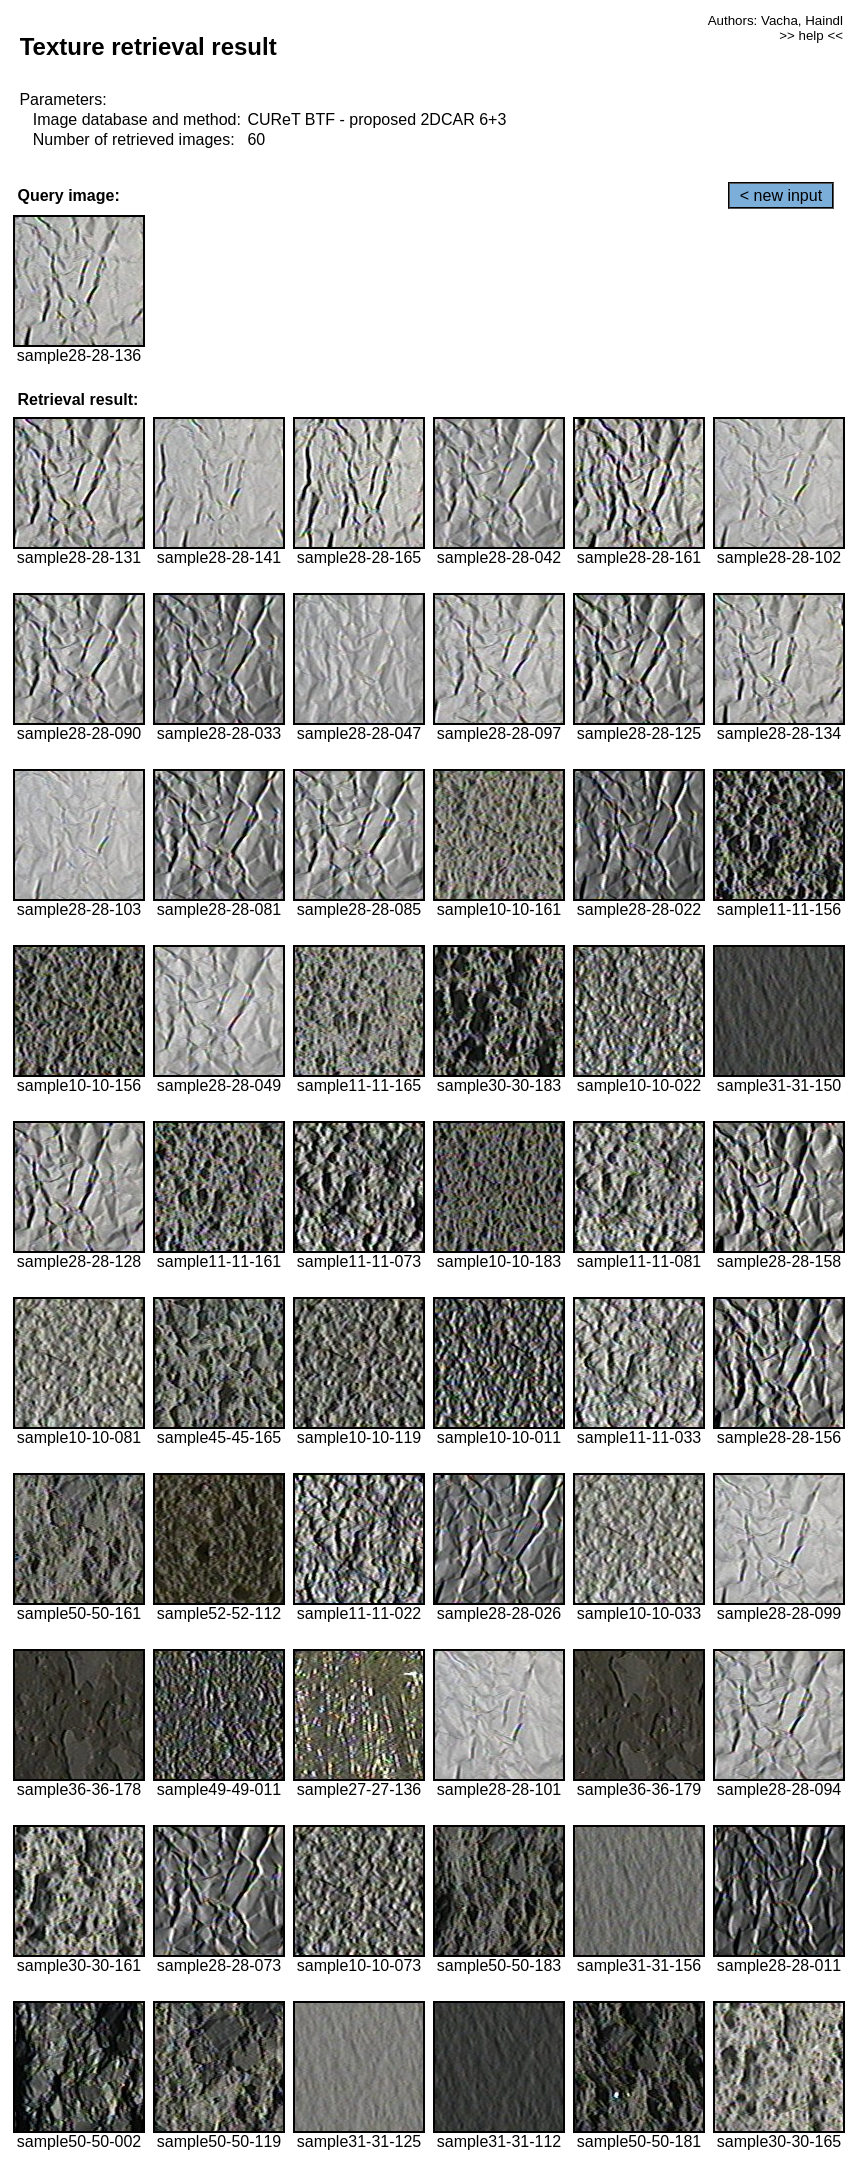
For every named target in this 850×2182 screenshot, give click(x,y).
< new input (781, 195)
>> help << (811, 35)
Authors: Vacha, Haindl (775, 20)
